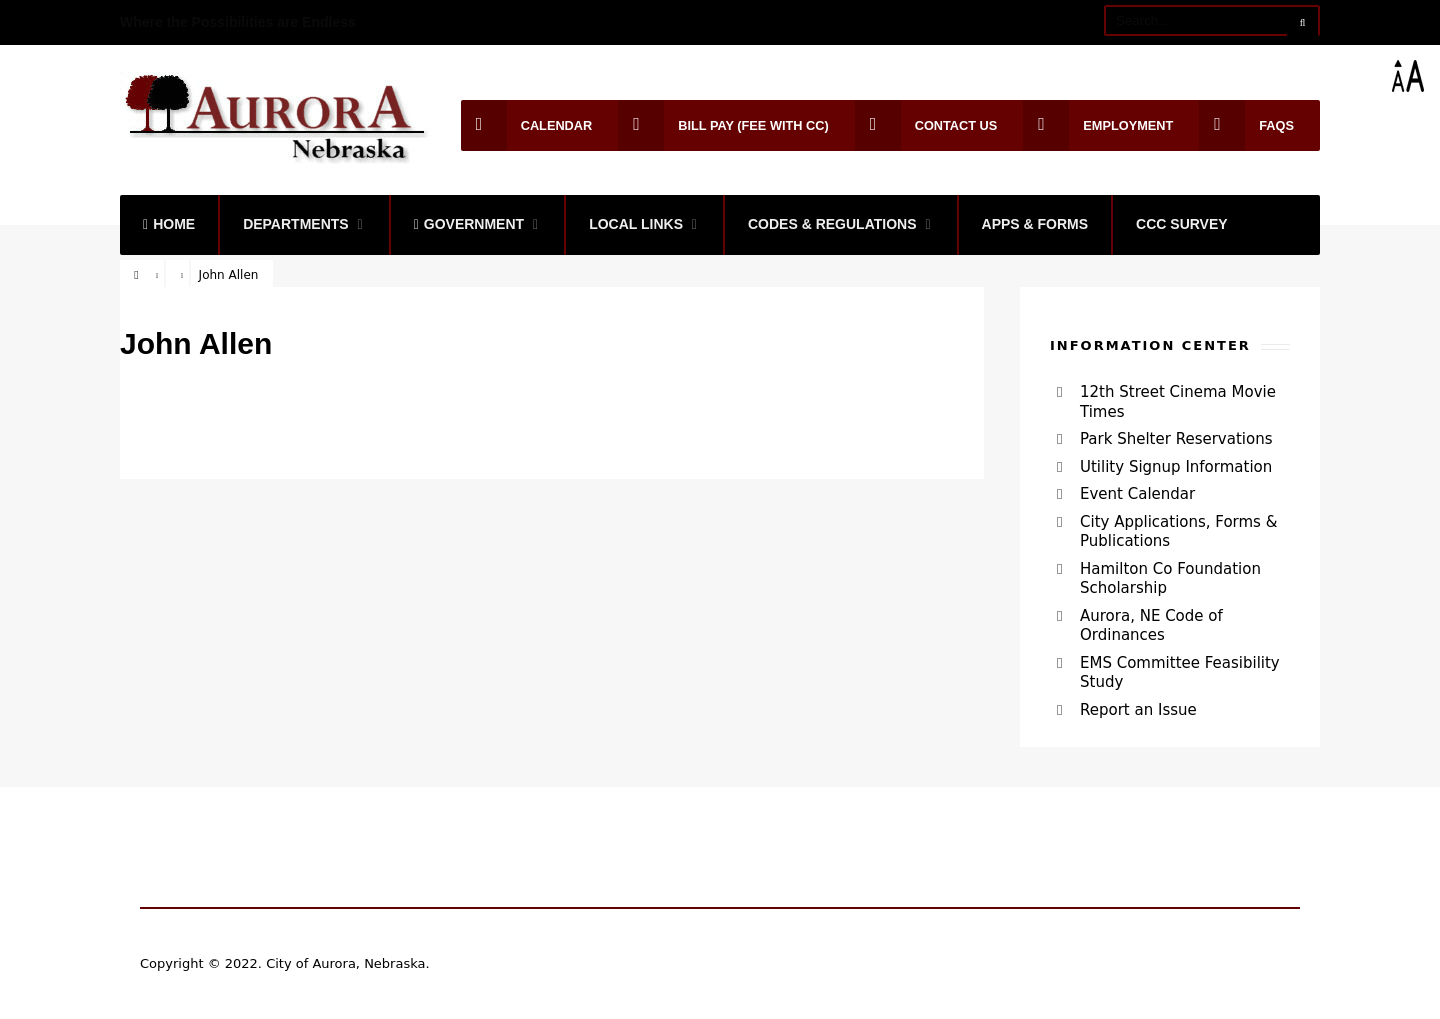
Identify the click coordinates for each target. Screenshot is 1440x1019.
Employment (1098, 125)
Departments (296, 224)
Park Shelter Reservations (1176, 439)
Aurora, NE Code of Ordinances (1151, 626)
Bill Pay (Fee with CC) (723, 125)
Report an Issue (1138, 710)
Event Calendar (1137, 494)
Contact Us (926, 125)
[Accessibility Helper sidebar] (1416, 76)
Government (469, 224)
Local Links (636, 224)
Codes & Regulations (832, 224)
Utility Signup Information (1176, 467)
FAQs (1246, 125)
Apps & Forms (1035, 224)
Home (169, 224)
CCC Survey (1182, 224)
